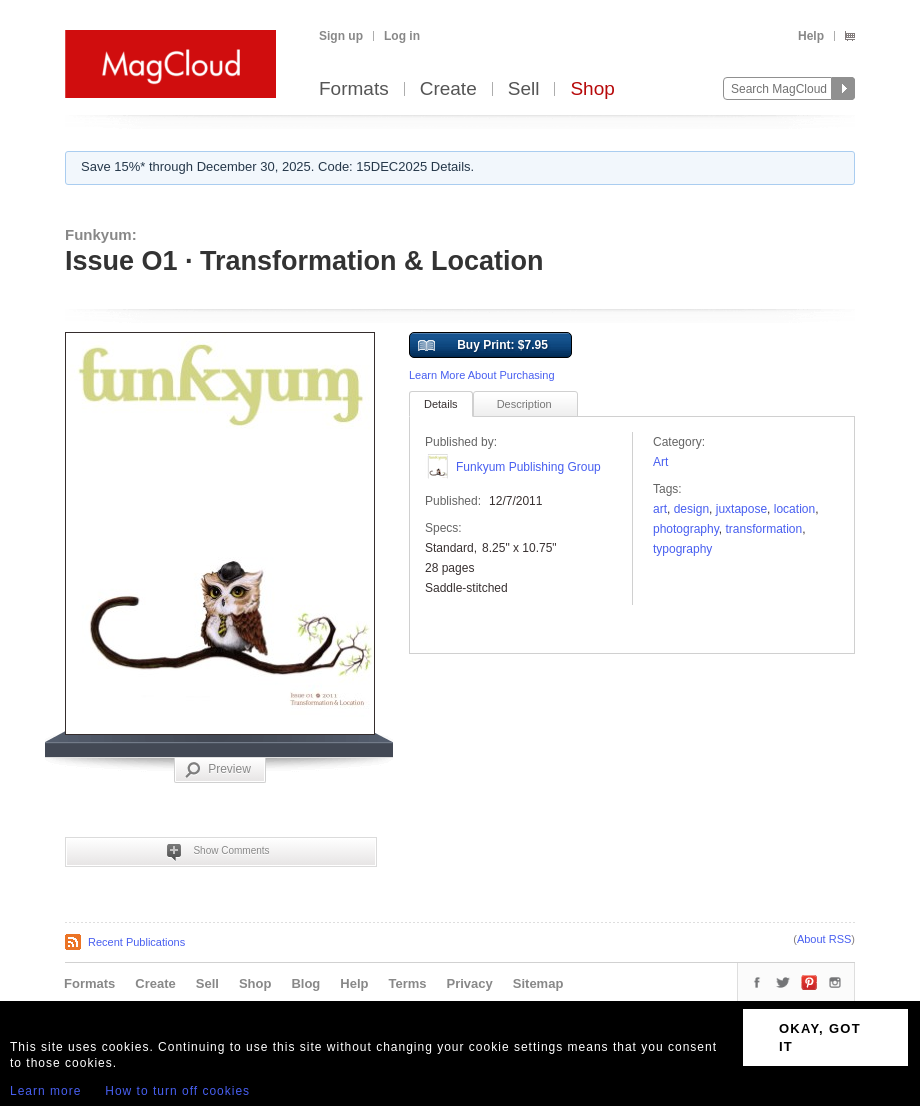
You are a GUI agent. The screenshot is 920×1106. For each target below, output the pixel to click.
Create (448, 89)
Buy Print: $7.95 (483, 346)
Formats (354, 89)
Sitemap (538, 983)
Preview (218, 770)
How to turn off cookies (177, 1091)
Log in (402, 36)
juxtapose (741, 509)
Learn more (45, 1091)
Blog (305, 983)
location (794, 509)
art (660, 509)
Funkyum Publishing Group (528, 467)
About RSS (824, 939)
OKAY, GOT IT (820, 1037)
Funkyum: (101, 234)
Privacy (470, 983)
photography (686, 529)
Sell (524, 89)
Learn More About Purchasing (482, 375)
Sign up (341, 36)
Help (811, 36)
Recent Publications (136, 942)
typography (682, 549)
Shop (592, 89)
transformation (764, 529)
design (691, 509)
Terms (407, 983)
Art (660, 462)
